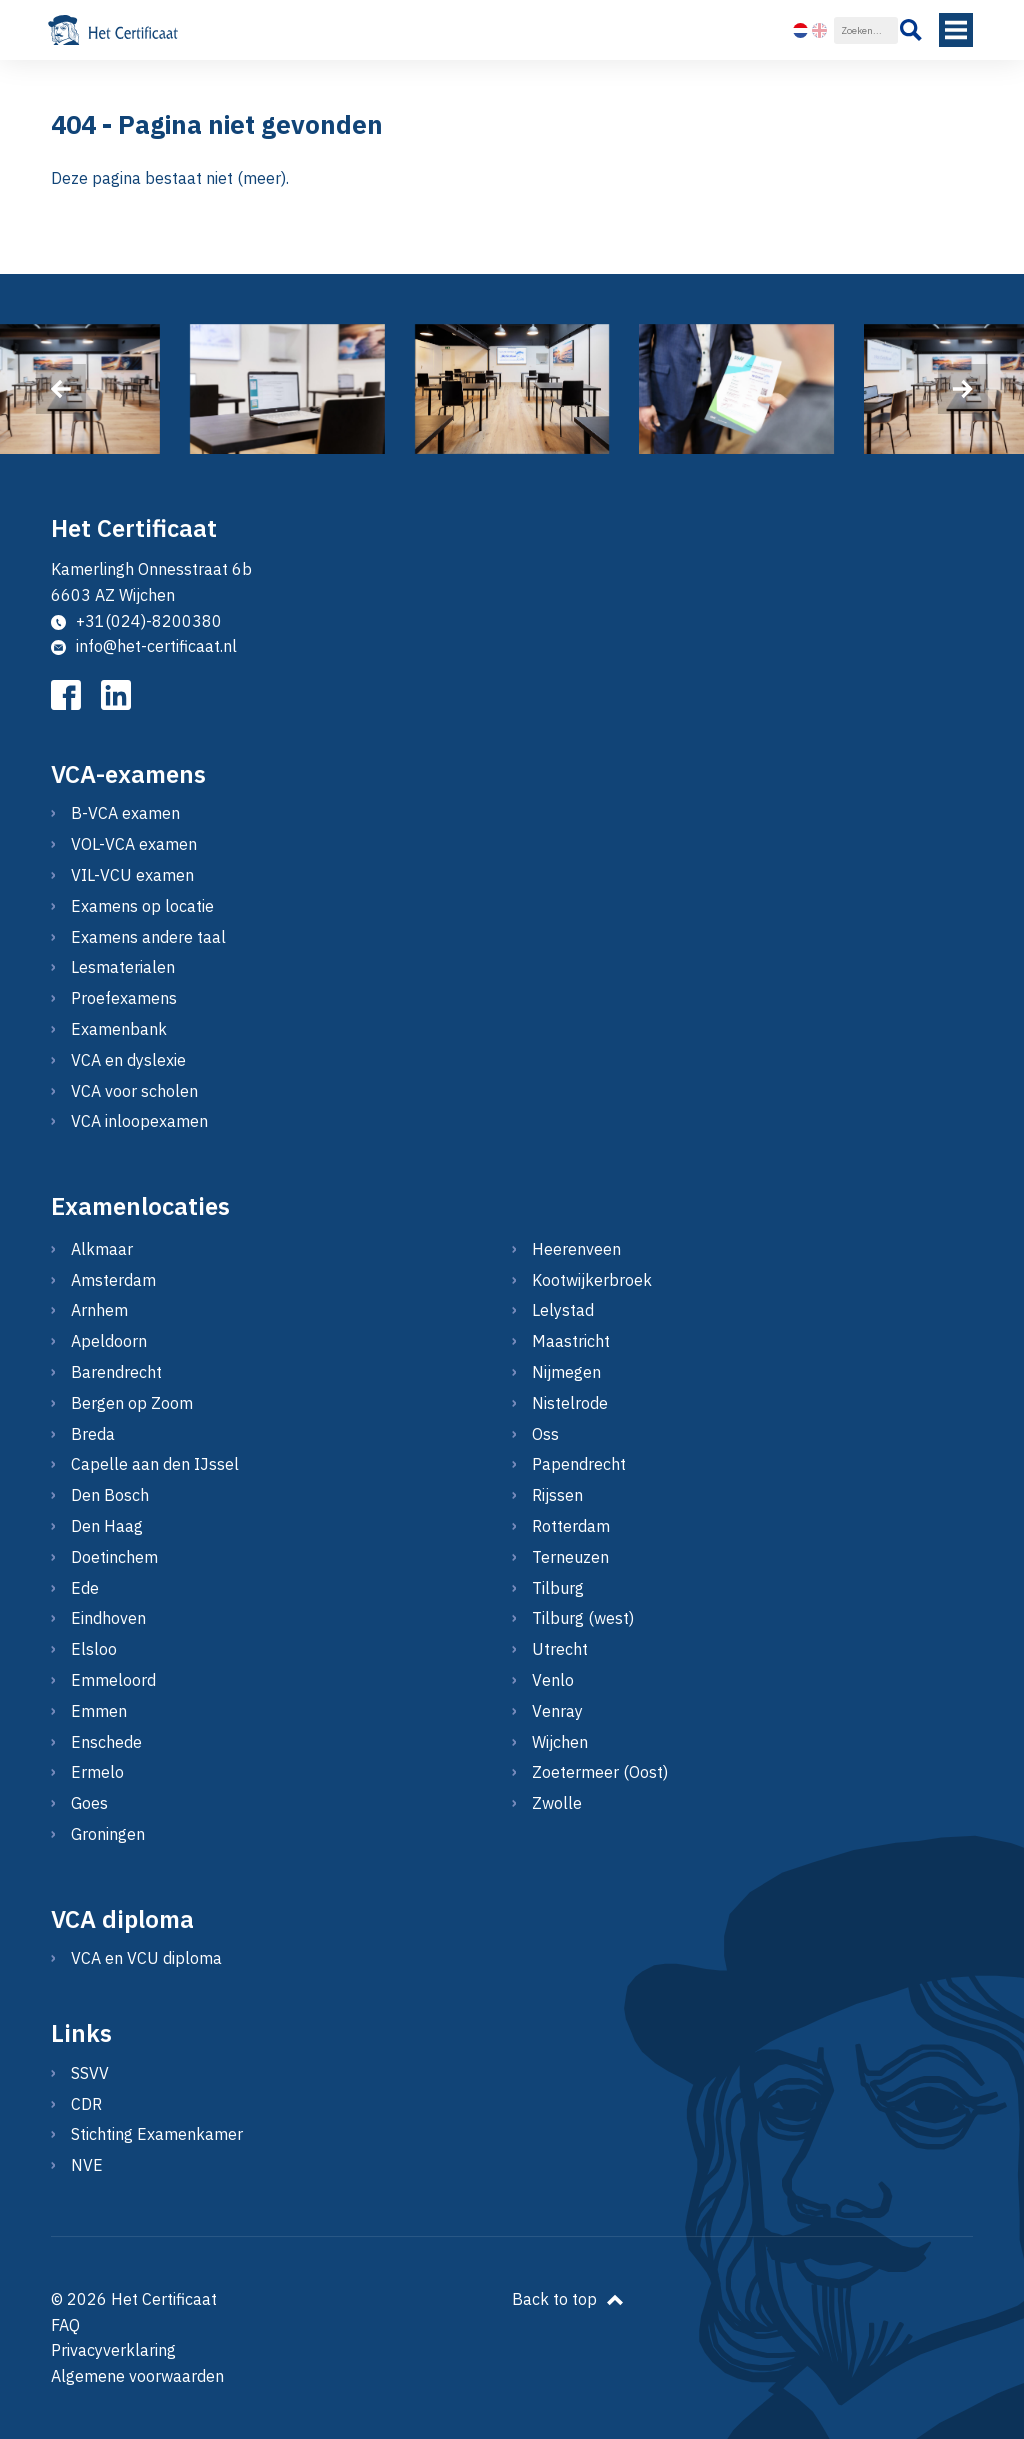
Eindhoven (108, 1618)
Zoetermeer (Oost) (600, 1772)
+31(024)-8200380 (136, 621)
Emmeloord (113, 1680)
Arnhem (99, 1310)
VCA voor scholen (134, 1091)
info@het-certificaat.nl (144, 646)
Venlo (553, 1680)
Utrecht (560, 1649)
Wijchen (560, 1742)
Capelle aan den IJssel (155, 1464)
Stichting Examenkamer (157, 2134)
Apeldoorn (109, 1341)
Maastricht (571, 1341)
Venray (557, 1711)
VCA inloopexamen (139, 1121)
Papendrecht (579, 1464)
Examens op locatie (142, 906)
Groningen (108, 1834)
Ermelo (97, 1772)
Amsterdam (113, 1280)
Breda (93, 1434)
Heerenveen (576, 1249)
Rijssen (557, 1495)
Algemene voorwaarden (137, 2376)
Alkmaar (102, 1249)
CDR (86, 2104)
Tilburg (558, 1588)
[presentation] (61, 389)
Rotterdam (571, 1526)
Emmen (99, 1711)
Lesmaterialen (123, 967)
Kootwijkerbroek (592, 1280)
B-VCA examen (125, 813)
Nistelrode (570, 1403)
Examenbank (119, 1029)
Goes (89, 1803)
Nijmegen (566, 1372)
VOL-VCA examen (134, 844)
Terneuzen (570, 1557)
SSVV (90, 2073)
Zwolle (557, 1803)
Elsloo (94, 1649)
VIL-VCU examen (132, 875)
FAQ (65, 2325)
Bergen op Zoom (132, 1403)
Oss (545, 1434)
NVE (87, 2165)
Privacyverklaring (113, 2350)
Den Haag (107, 1526)
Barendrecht (116, 1372)
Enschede (106, 1742)
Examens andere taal (148, 937)
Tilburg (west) (583, 1618)
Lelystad (563, 1310)
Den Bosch (110, 1495)
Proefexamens (124, 998)
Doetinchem (114, 1557)
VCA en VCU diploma (146, 1958)
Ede (85, 1588)
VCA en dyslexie (128, 1060)
